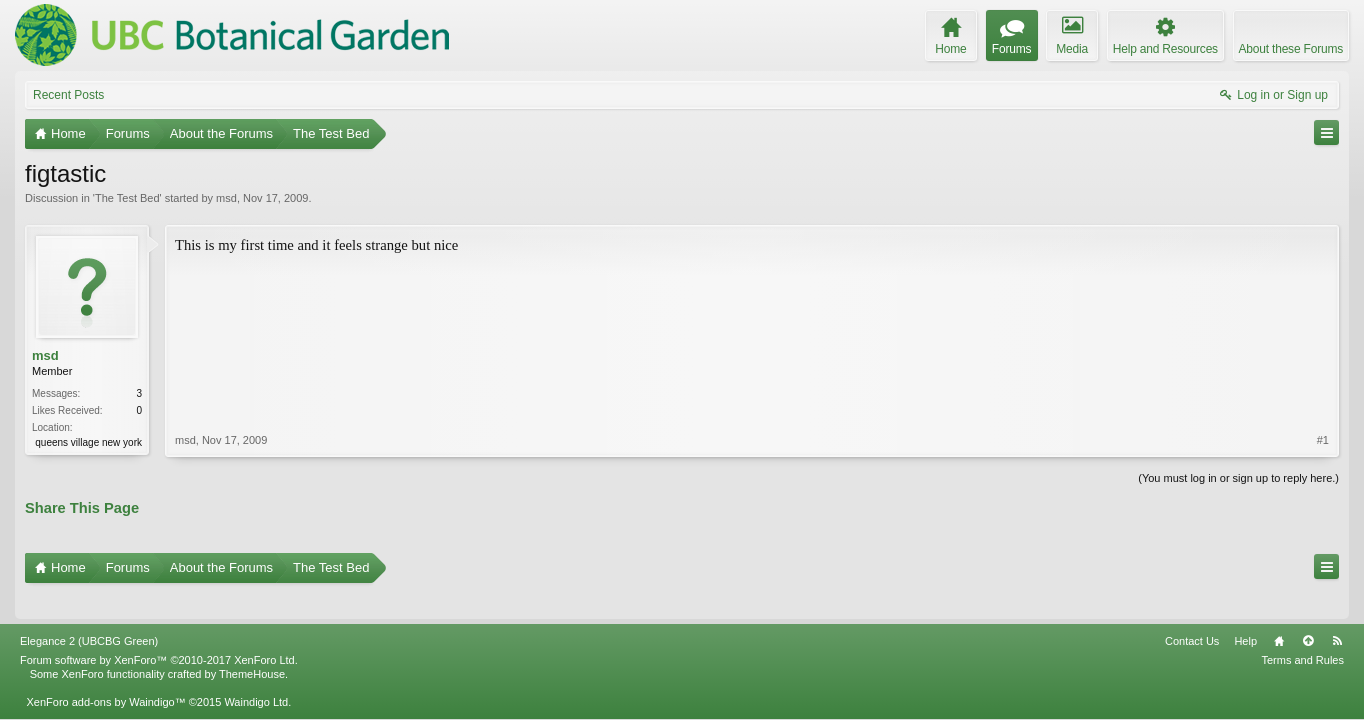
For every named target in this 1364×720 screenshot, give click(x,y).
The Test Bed (127, 198)
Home (1279, 613)
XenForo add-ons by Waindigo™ (105, 674)
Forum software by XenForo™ (159, 632)
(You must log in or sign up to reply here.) (1238, 476)
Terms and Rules (1302, 632)
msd (226, 198)
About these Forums (1291, 49)
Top (1308, 613)
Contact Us (1192, 613)
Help (1245, 613)
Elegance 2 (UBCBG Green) (89, 613)
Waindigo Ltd (256, 674)
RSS (1337, 613)
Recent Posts (68, 95)
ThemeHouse (252, 646)
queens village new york (88, 442)
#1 (1323, 354)
